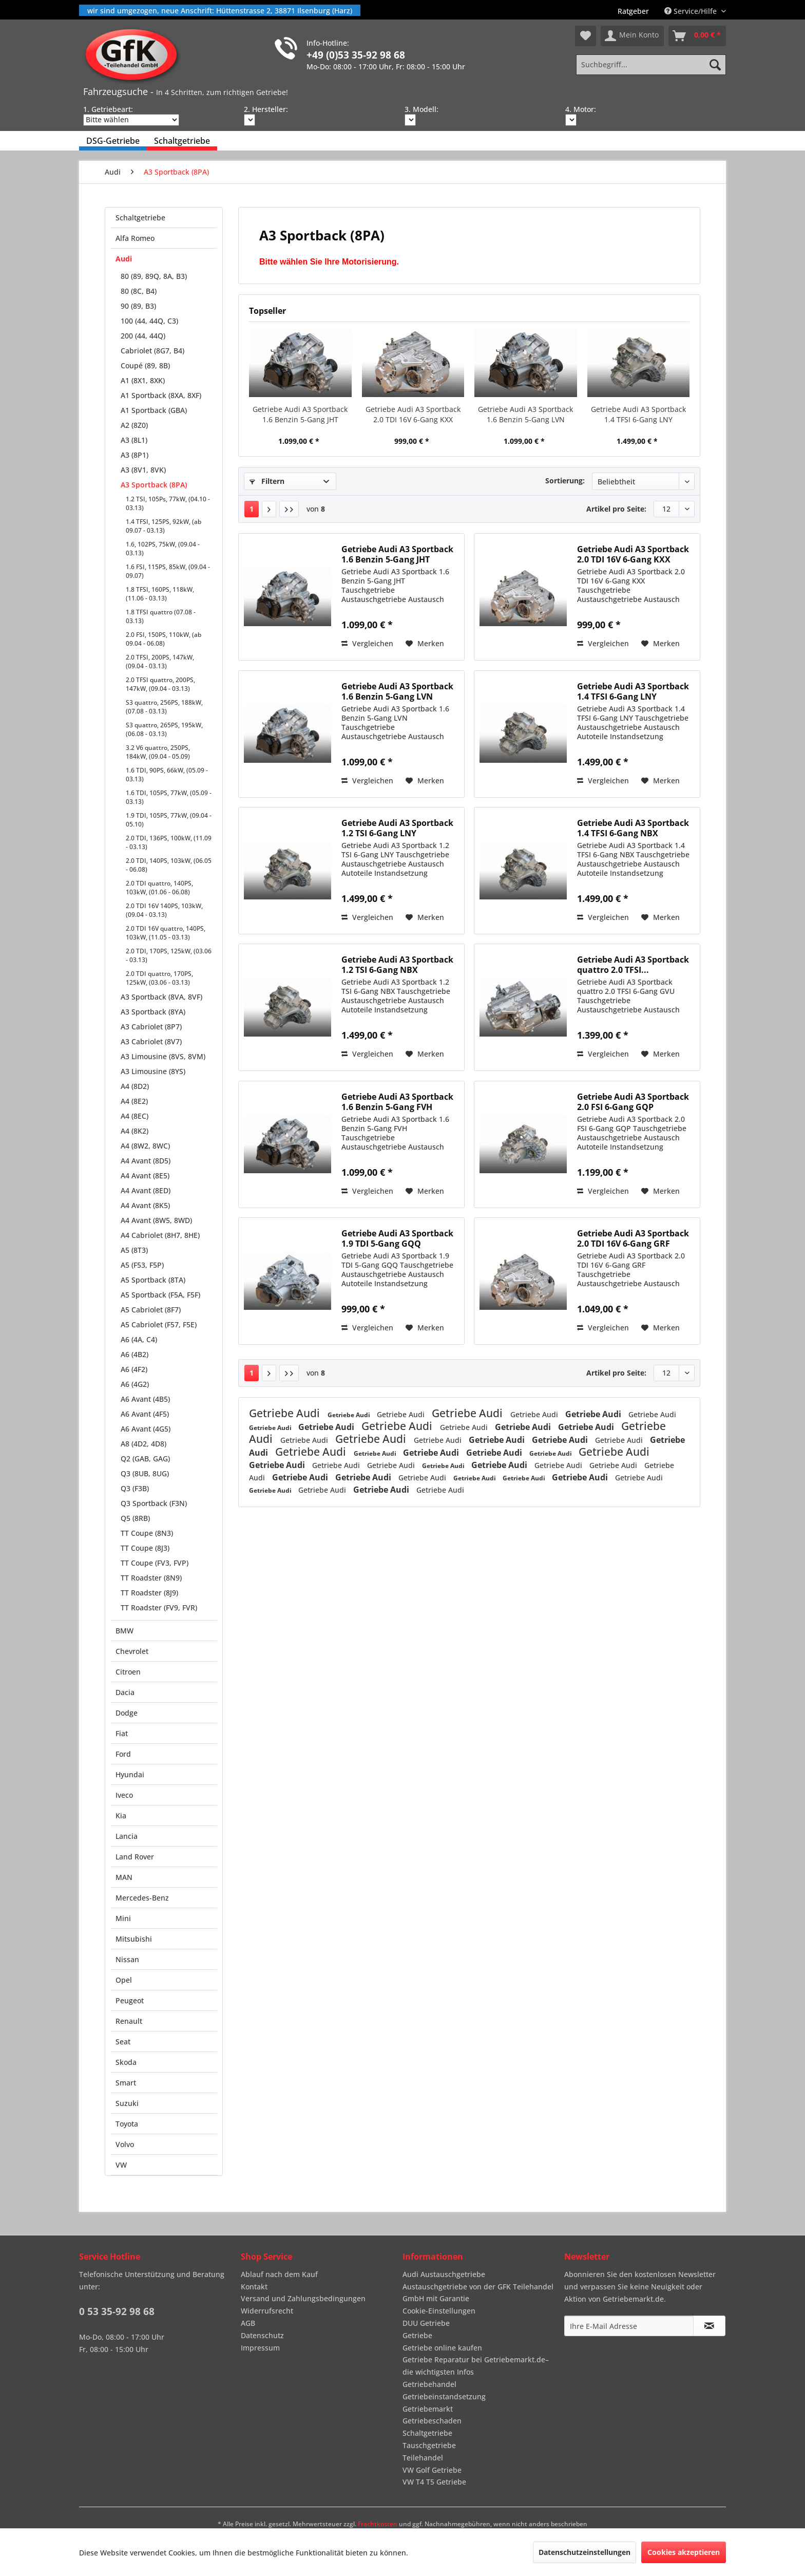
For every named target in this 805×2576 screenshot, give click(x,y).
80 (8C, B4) (139, 291)
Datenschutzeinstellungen (584, 2552)
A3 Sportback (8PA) (154, 485)
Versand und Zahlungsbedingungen (303, 2298)
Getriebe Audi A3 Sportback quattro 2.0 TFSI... (633, 964)
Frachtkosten (377, 2523)
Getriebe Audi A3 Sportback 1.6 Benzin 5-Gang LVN (525, 414)
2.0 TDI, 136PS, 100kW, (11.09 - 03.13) (169, 842)
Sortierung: (565, 480)
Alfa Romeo (135, 238)
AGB (248, 2323)
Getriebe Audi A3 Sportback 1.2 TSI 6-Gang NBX (397, 964)
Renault (129, 2021)
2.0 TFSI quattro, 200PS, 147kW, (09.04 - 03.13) (160, 684)
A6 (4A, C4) (139, 1339)
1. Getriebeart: (108, 109)
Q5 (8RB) (135, 1518)
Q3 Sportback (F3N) (154, 1503)
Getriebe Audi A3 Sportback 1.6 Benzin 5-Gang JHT (300, 414)
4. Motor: (580, 109)
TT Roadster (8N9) (151, 1578)
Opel (124, 1980)
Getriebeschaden (432, 2420)
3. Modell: (421, 109)
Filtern (267, 481)
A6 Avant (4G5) (145, 1429)
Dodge (127, 1713)
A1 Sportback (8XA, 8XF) (161, 395)
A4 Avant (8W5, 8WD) (156, 1220)
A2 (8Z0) (134, 425)
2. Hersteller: (266, 109)
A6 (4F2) (134, 1369)
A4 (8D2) (135, 1086)
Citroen (128, 1672)
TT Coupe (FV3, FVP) (154, 1563)
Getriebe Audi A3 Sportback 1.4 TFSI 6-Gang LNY (638, 414)
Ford (123, 1754)
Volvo (125, 2144)
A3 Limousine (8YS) (153, 1071)
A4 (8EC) (134, 1116)
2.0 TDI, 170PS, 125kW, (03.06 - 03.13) (169, 955)
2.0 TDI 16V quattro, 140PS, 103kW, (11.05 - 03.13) (165, 933)
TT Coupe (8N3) (147, 1533)
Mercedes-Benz (142, 1898)
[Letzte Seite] (289, 509)
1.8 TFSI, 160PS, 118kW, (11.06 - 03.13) (160, 594)
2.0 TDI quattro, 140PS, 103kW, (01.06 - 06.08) (159, 887)
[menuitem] (633, 11)
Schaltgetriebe (140, 217)
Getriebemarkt (427, 2409)
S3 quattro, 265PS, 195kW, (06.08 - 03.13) (164, 729)
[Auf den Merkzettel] (425, 643)
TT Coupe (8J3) (145, 1548)
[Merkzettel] (585, 36)
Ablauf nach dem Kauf (279, 2274)
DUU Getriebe (426, 2323)
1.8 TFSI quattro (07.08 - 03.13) (161, 616)
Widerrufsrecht (267, 2311)
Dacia (125, 1692)
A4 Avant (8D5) (145, 1160)
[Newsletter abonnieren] (709, 2326)
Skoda (126, 2062)
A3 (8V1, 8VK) (143, 470)
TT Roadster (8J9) (149, 1592)
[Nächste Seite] (269, 509)
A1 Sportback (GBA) (154, 410)
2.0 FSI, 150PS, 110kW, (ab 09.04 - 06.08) (163, 639)
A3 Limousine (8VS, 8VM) (163, 1056)
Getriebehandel (429, 2384)
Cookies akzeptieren (683, 2552)
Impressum (260, 2348)
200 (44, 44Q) (143, 336)
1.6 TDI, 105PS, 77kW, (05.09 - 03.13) (169, 797)
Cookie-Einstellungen (438, 2311)
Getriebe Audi (285, 1413)
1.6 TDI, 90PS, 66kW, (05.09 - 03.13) (167, 774)
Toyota (127, 2124)
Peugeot (130, 2000)
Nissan (127, 1959)
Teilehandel (422, 2457)
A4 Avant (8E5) (145, 1175)
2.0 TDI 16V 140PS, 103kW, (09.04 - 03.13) (164, 910)
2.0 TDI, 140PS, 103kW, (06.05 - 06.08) (169, 865)
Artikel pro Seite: (616, 509)
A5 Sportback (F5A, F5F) (160, 1295)
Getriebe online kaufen (442, 2348)
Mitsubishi (134, 1939)
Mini (123, 1918)
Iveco (124, 1795)
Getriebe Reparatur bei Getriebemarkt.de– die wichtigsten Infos (475, 2366)
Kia (121, 1815)
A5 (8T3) (134, 1250)
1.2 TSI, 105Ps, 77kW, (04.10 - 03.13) (168, 503)
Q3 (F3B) (135, 1488)
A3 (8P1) (134, 455)
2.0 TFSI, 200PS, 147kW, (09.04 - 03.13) (160, 661)
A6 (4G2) (135, 1384)
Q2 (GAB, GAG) (145, 1458)
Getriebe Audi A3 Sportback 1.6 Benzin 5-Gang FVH (397, 1102)
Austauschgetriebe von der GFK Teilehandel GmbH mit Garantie (477, 2293)
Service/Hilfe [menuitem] (691, 11)
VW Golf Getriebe (432, 2470)
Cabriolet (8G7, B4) (152, 350)
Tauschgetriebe (429, 2445)
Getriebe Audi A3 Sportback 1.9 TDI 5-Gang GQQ (397, 1238)
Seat (123, 2041)
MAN (124, 1877)
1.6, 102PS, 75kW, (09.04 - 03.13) (163, 548)
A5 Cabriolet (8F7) (151, 1309)
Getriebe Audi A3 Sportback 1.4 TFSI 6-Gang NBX (633, 828)
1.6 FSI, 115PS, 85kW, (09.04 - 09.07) (168, 571)
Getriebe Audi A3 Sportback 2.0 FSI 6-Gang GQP (633, 1102)
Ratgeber (633, 11)
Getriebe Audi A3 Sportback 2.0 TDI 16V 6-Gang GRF (633, 1238)
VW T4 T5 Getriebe (434, 2482)
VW (121, 2165)
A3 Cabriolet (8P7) (151, 1026)
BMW (124, 1630)
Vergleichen (367, 643)
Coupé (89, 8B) (145, 365)
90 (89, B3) (138, 306)
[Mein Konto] (632, 36)
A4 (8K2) (134, 1131)
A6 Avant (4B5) (145, 1399)
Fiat (122, 1733)
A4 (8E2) (134, 1101)
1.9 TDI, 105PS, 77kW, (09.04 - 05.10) (169, 820)
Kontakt (254, 2286)
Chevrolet (132, 1651)
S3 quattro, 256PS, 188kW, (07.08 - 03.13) (164, 707)
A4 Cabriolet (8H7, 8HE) (160, 1235)
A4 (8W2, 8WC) (145, 1146)
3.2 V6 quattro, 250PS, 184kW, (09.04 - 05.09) (158, 752)
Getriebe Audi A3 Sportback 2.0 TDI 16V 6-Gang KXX (413, 414)
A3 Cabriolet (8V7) (151, 1041)
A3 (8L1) (134, 440)
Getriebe (417, 2335)
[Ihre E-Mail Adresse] (629, 2326)
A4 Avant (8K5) (145, 1205)
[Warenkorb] (697, 36)
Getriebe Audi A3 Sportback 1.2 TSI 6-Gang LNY (397, 828)
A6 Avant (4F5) (145, 1414)
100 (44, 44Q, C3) (149, 321)
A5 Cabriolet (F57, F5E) (159, 1324)
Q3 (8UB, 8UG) (145, 1473)
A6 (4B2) (134, 1354)
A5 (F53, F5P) (142, 1265)
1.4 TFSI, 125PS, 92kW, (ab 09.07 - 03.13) (163, 526)
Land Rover (135, 1857)
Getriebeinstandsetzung (444, 2396)
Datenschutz (262, 2335)
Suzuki (127, 2103)
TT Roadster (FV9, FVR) (159, 1607)
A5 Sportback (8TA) (153, 1280)
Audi (124, 259)
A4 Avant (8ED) (145, 1190)
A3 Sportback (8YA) (153, 1012)
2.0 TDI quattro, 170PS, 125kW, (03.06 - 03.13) (159, 978)
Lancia (127, 1836)
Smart (126, 2083)
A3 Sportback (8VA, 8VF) (161, 997)
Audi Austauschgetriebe (443, 2274)
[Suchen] (715, 64)
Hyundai (130, 1774)
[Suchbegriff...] (651, 64)
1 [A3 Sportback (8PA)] (252, 509)
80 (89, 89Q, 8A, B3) (154, 276)
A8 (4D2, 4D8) (143, 1444)
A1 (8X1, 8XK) (143, 380)
